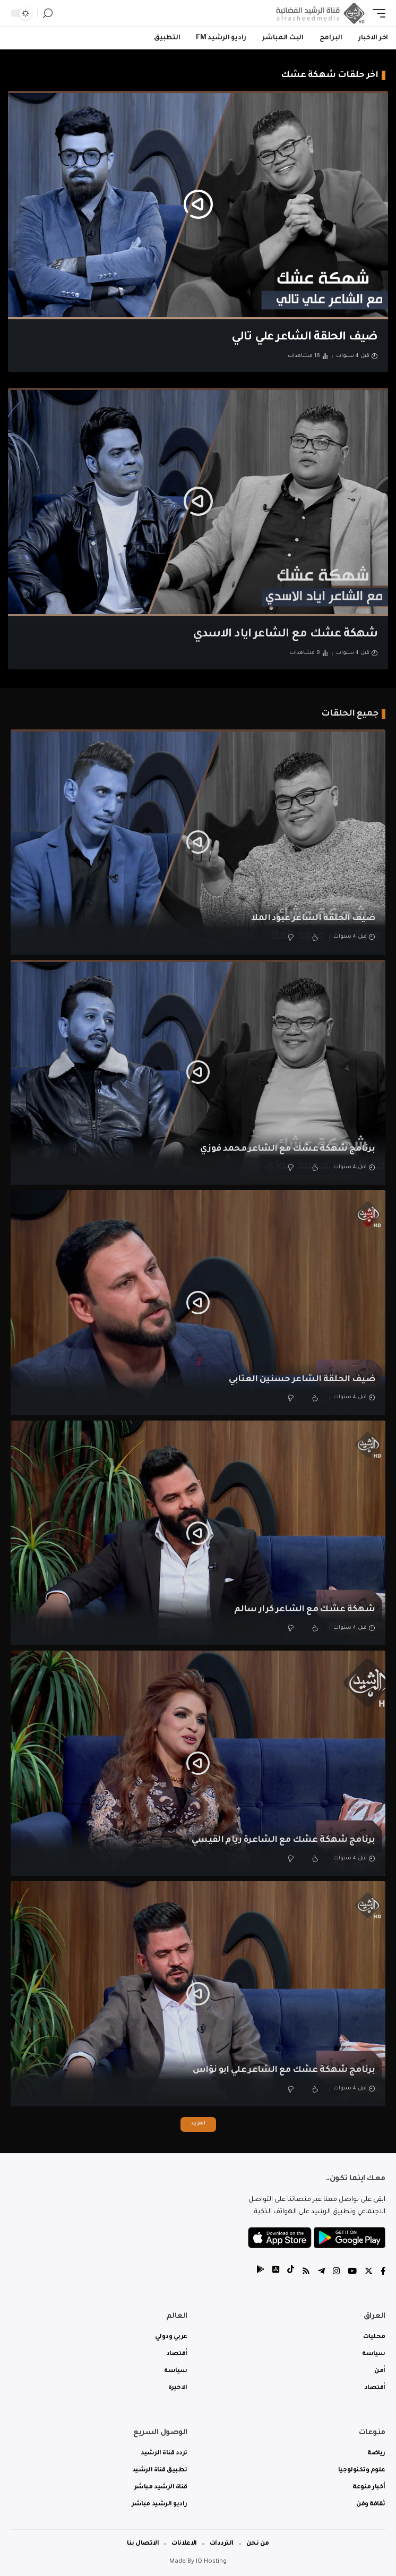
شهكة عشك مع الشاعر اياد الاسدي (285, 634)
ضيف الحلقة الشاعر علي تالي (304, 337)
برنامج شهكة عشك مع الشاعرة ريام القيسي (283, 1840)
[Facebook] (383, 2272)
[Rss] (306, 2272)
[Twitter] (369, 2272)
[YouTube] (352, 2272)
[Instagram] (336, 2272)
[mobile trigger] (376, 13)
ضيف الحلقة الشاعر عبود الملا (313, 918)
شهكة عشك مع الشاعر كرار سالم (304, 1609)
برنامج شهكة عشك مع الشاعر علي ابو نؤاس (284, 2070)
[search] (47, 13)
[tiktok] (290, 2272)
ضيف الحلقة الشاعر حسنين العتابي (302, 1379)
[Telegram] (321, 2272)
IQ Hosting (211, 2561)
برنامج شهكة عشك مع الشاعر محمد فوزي (287, 1149)
